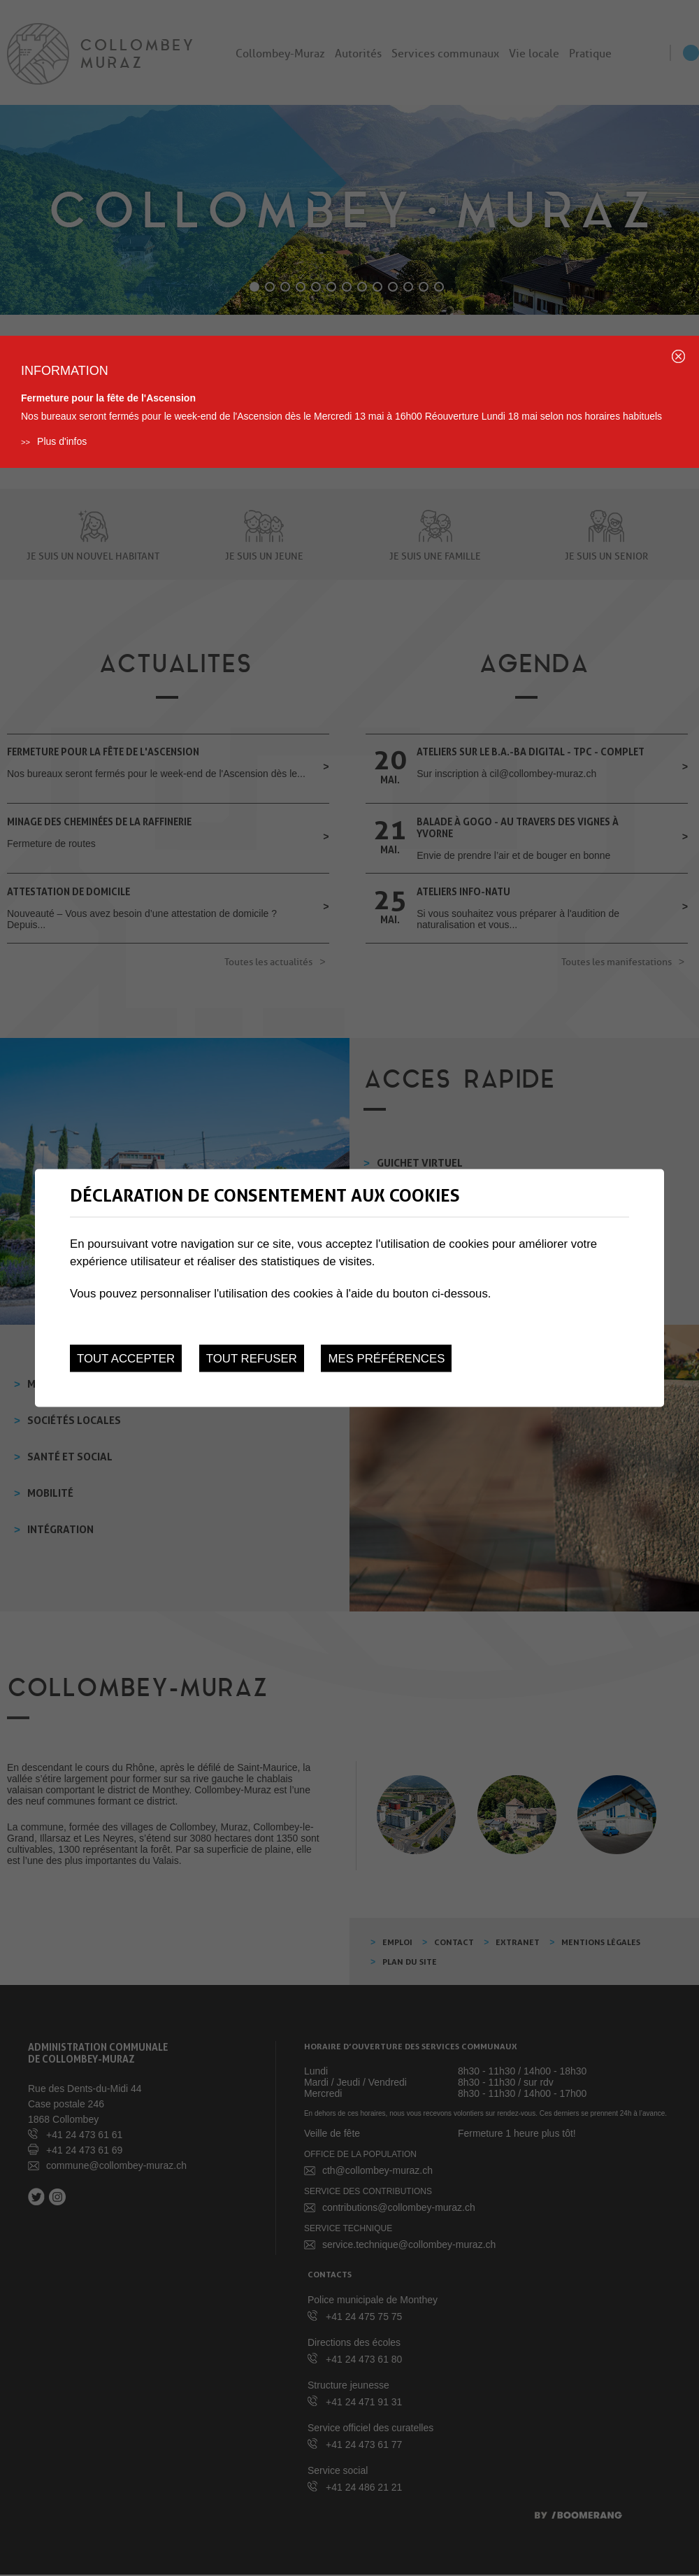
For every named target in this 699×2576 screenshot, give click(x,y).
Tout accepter (126, 1358)
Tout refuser (251, 1358)
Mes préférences (386, 1358)
